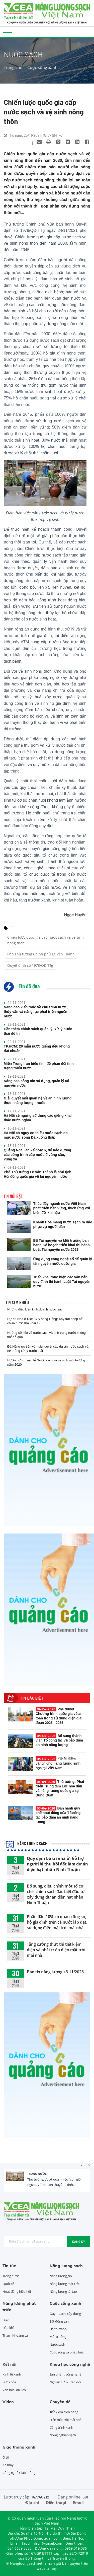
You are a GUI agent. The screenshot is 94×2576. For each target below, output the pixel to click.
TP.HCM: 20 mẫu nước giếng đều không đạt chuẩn (37, 1048)
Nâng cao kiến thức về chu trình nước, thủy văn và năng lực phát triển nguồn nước (36, 1011)
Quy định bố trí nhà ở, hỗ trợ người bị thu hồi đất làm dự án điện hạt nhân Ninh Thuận (57, 1864)
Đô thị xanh (58, 2329)
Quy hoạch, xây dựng (65, 2313)
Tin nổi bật (13, 1196)
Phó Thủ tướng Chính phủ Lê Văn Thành (41, 954)
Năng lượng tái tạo (63, 2291)
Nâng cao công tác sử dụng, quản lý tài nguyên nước (36, 1083)
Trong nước (37, 2174)
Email (78, 2502)
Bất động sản (59, 2321)
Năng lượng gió (61, 2276)
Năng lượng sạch (27, 1844)
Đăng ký (78, 2242)
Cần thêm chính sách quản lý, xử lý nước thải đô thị (38, 1031)
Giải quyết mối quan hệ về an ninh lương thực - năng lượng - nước (37, 1100)
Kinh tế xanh (12, 2374)
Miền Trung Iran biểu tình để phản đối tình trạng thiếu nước (39, 1066)
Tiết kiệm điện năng (64, 2412)
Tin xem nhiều (17, 1302)
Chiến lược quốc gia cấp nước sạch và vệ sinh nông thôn (45, 940)
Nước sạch (57, 2344)
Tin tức (9, 2265)
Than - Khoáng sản (16, 2335)
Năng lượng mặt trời (64, 2283)
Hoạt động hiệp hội (17, 2291)
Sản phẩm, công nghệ (65, 2374)
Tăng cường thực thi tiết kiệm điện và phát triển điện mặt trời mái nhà (56, 1949)
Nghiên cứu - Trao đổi (65, 2382)
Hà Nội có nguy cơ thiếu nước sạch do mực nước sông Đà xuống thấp (36, 1135)
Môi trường (58, 2336)
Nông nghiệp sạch (63, 2435)
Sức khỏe (9, 2382)
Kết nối (9, 2364)
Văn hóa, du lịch (14, 2390)
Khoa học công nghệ (70, 2364)
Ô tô (6, 2457)
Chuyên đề (60, 2401)
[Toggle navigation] (8, 32)
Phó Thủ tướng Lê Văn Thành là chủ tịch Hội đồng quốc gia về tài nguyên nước (37, 1174)
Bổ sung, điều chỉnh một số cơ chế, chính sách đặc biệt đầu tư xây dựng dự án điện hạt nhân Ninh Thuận (56, 1894)
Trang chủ (13, 67)
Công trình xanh (61, 2427)
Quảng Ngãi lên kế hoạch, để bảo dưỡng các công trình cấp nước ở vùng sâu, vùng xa (37, 1154)
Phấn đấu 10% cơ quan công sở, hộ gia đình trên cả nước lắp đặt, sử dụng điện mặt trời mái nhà (57, 1922)
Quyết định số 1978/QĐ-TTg (30, 965)
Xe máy (8, 2465)
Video (8, 2401)
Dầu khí (8, 2327)
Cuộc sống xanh (42, 67)
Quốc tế (8, 2283)
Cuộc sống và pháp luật (67, 2352)
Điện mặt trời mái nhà (65, 2419)
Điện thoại (56, 2502)
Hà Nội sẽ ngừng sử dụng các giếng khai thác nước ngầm (37, 1117)
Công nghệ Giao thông (19, 2472)
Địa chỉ (32, 2502)
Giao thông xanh (19, 2447)
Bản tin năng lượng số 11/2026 (55, 1972)
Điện (6, 2320)
